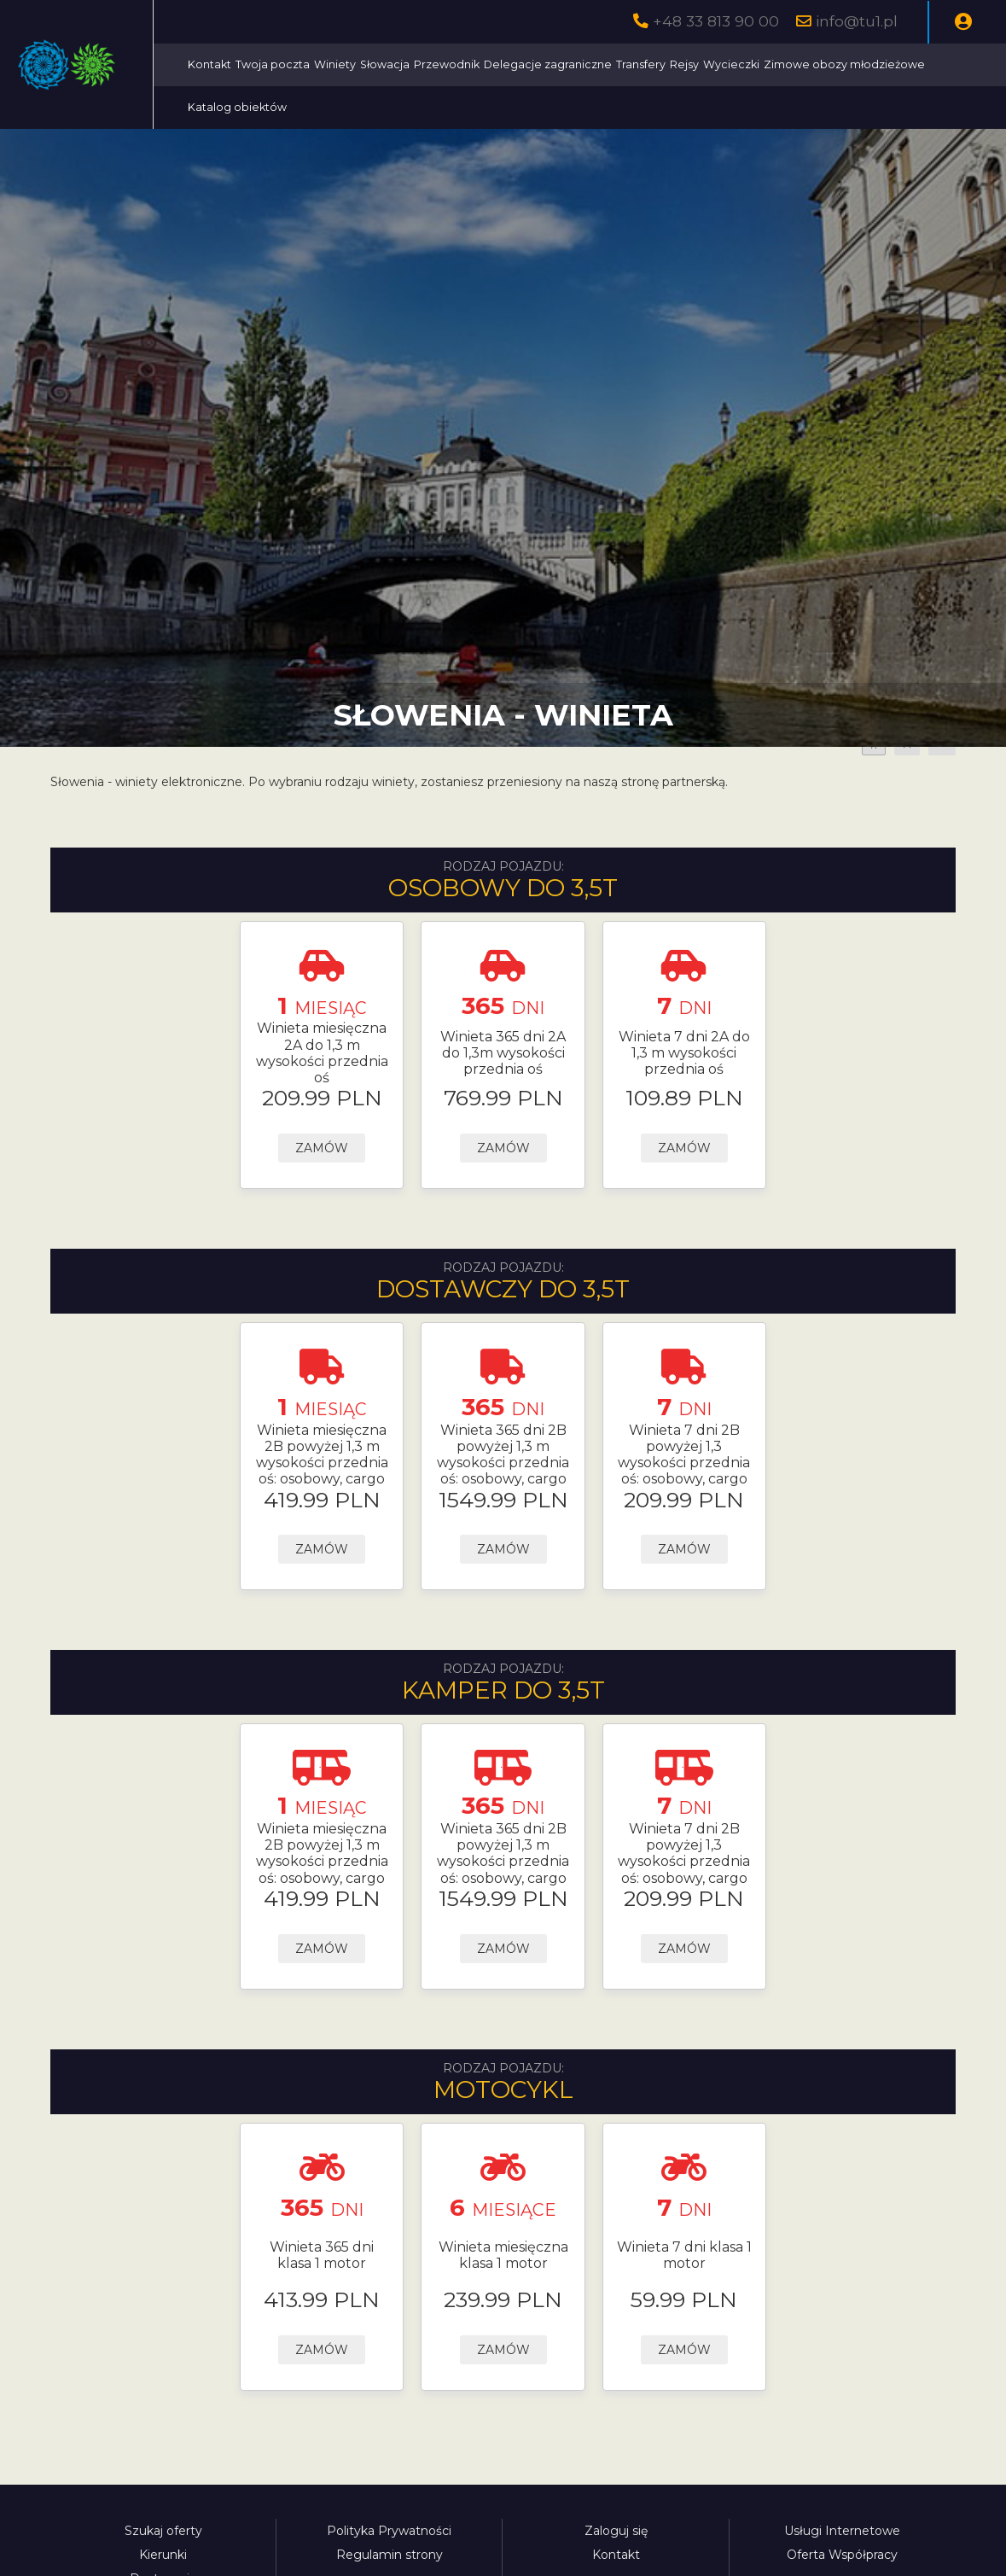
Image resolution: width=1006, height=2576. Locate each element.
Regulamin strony (389, 2554)
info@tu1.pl (857, 21)
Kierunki (163, 2554)
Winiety (489, 64)
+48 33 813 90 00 (716, 21)
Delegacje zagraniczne (702, 64)
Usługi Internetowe (842, 2530)
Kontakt (364, 64)
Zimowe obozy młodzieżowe (422, 107)
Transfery (795, 64)
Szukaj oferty (163, 2530)
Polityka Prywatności (389, 2530)
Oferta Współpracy (842, 2554)
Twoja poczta (427, 64)
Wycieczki (886, 64)
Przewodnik (601, 64)
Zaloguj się (616, 2530)
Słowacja (539, 64)
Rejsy (838, 64)
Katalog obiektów (557, 107)
